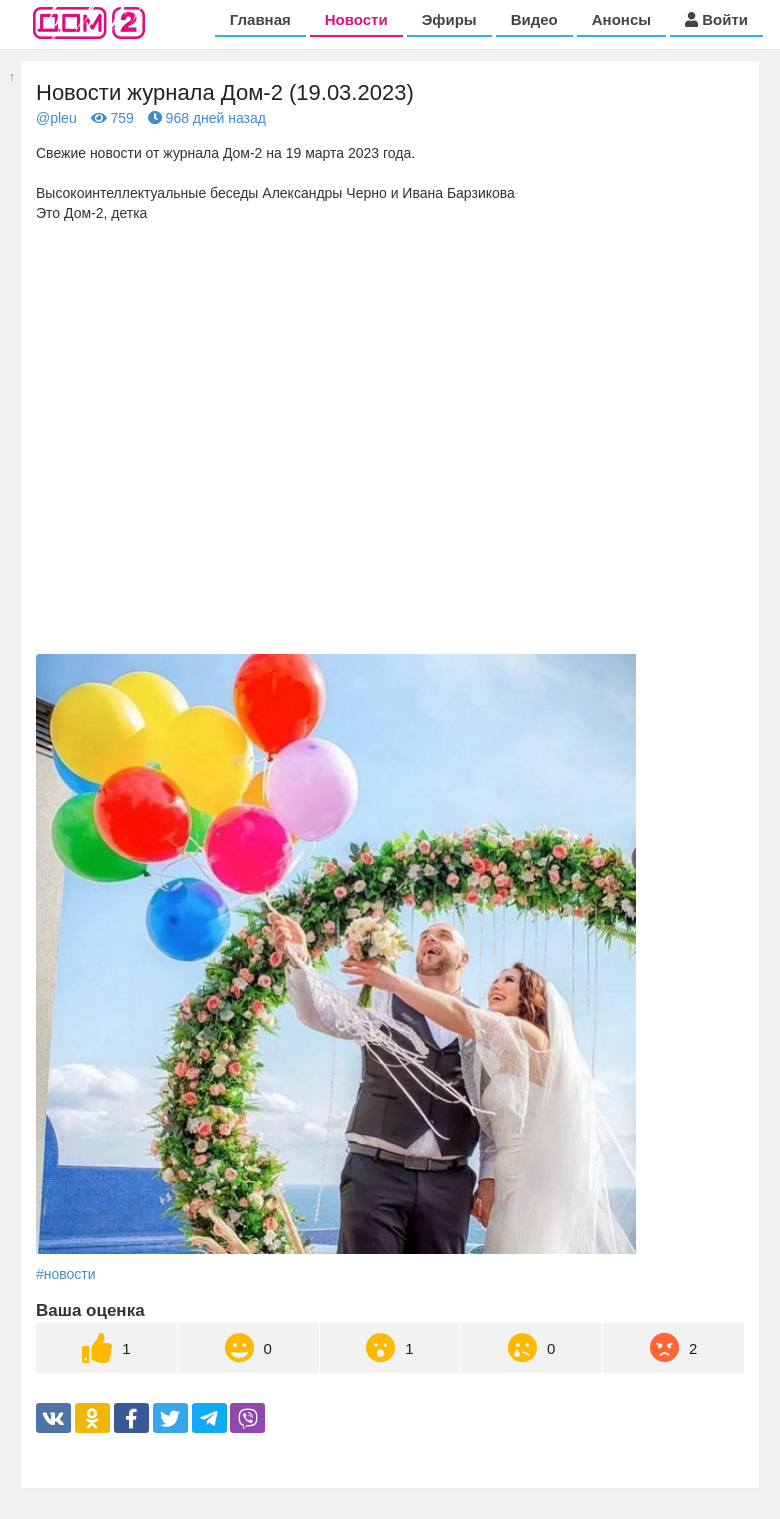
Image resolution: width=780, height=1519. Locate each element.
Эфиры (449, 19)
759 (112, 118)
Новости (356, 19)
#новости (66, 1274)
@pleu (56, 118)
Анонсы (621, 19)
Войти (716, 19)
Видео (534, 19)
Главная (260, 19)
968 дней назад (207, 118)
